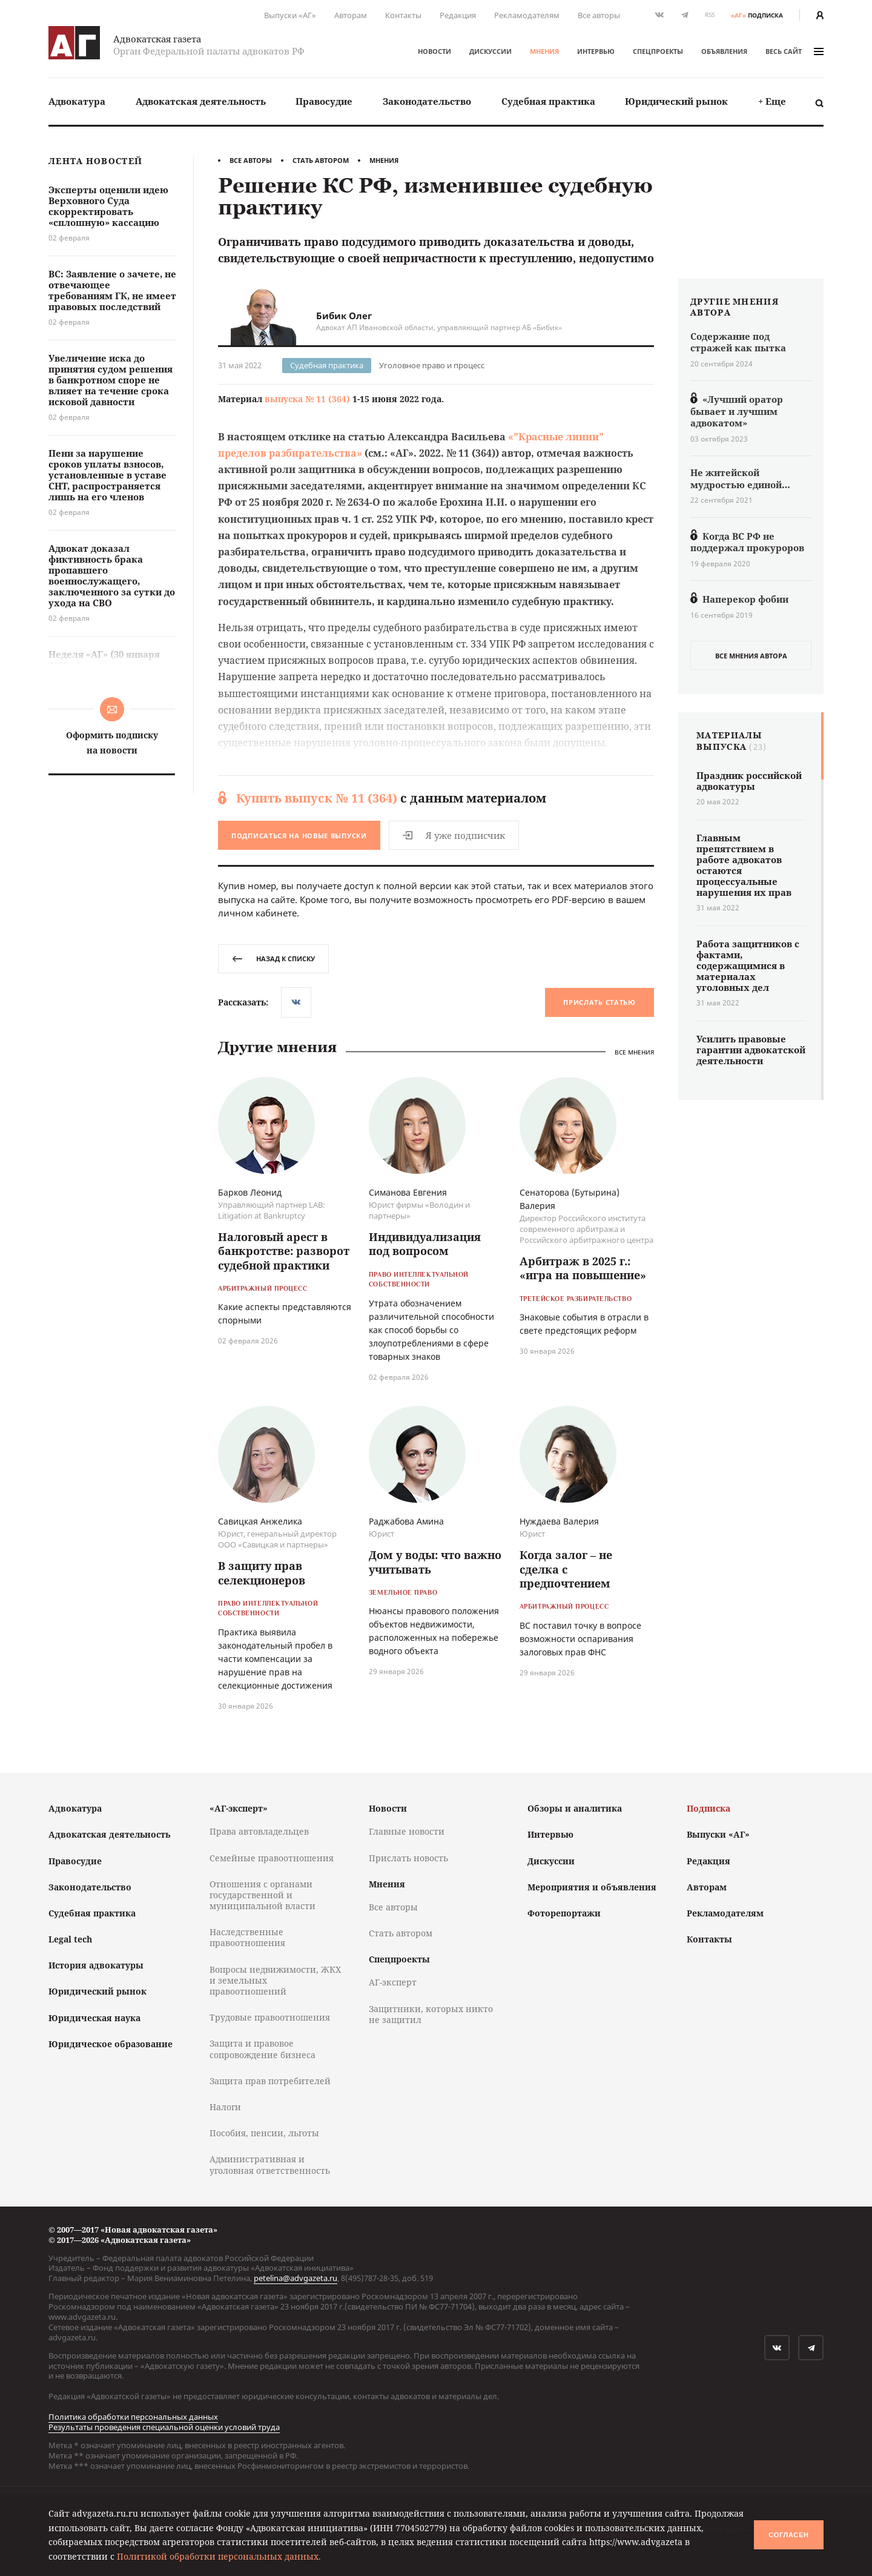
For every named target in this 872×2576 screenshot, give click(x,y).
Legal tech (70, 1939)
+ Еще (772, 101)
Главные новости (406, 1831)
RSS (710, 15)
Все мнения (634, 1052)
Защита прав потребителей (270, 2081)
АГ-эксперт (393, 1982)
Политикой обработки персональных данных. (219, 2556)
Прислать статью (599, 1002)
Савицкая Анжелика (260, 1521)
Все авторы (599, 15)
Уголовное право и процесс (431, 365)
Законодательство (427, 101)
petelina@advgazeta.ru (295, 2278)
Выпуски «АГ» (290, 15)
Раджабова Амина (406, 1521)
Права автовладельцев (259, 1831)
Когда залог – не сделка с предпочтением (566, 1569)
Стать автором (320, 160)
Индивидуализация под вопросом (425, 1244)
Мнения (544, 51)
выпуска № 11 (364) (307, 399)
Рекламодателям (527, 15)
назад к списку (273, 958)
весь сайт (794, 51)
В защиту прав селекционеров (261, 1572)
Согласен (788, 2534)
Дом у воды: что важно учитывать (435, 1562)
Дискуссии (490, 51)
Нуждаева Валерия (559, 1521)
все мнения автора (751, 655)
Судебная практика (548, 101)
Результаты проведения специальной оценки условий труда (164, 2427)
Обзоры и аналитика (574, 1808)
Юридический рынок (676, 101)
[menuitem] (76, 101)
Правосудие (324, 101)
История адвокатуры (96, 1965)
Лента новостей (95, 161)
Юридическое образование (110, 2044)
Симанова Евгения (408, 1192)
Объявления (724, 51)
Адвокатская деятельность (201, 101)
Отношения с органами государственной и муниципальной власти (262, 1895)
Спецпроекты (658, 51)
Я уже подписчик (454, 835)
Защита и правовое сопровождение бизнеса (262, 2049)
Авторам (350, 15)
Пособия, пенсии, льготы (264, 2133)
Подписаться (299, 835)
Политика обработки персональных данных (133, 2416)
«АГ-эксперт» (239, 1808)
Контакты (403, 15)
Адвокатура (76, 101)
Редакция (458, 15)
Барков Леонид (250, 1192)
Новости (434, 51)
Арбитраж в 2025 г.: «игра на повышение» (583, 1268)
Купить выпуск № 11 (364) (316, 798)
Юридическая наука (94, 2018)
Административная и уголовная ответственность (270, 2164)
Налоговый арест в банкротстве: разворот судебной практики (283, 1251)
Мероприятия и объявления (591, 1887)
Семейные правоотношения (272, 1858)
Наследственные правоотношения (247, 1937)
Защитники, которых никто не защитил (431, 2014)
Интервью (596, 51)
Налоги (225, 2107)
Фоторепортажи (564, 1913)
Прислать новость (408, 1858)
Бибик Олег (344, 316)
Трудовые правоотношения (270, 2017)
